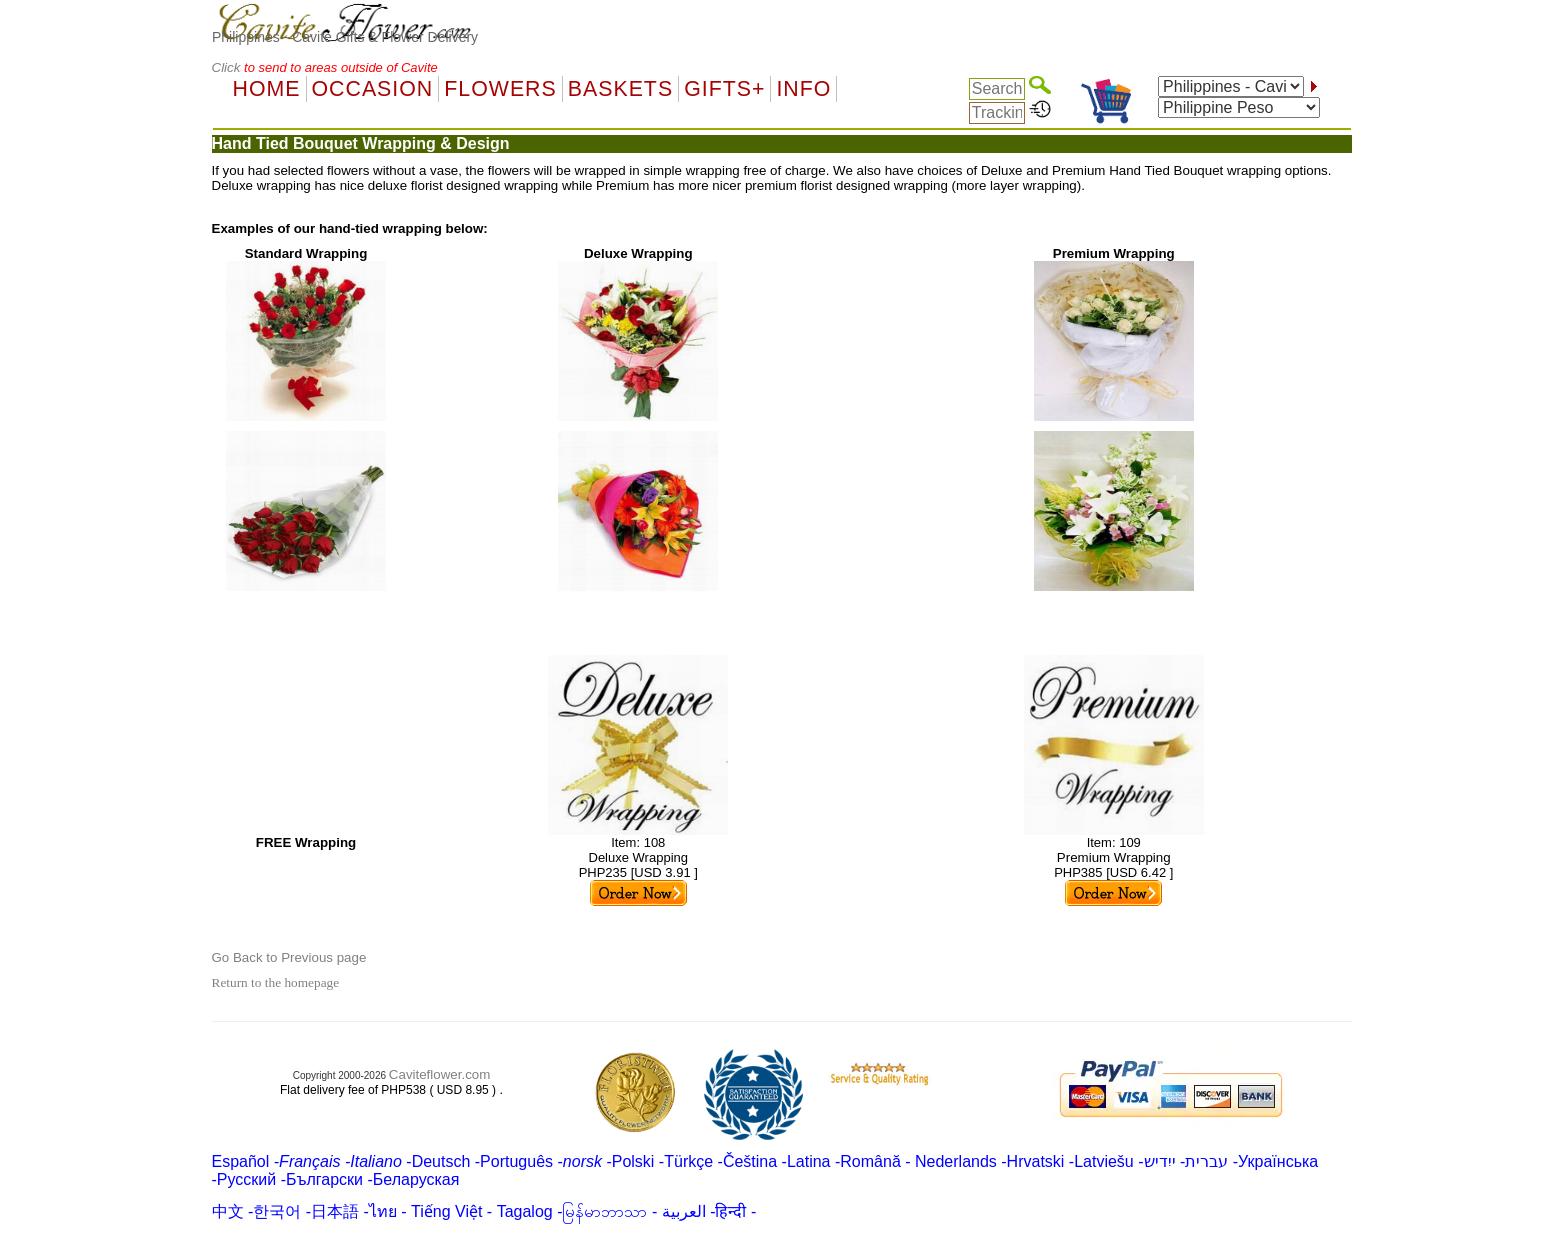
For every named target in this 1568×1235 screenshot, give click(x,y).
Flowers (500, 89)
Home (267, 89)
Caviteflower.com (439, 1074)
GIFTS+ (724, 89)
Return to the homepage (276, 982)
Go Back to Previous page (289, 957)
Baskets (620, 89)
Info (803, 89)
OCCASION (373, 89)
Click (228, 67)
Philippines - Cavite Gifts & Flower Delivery (345, 37)
